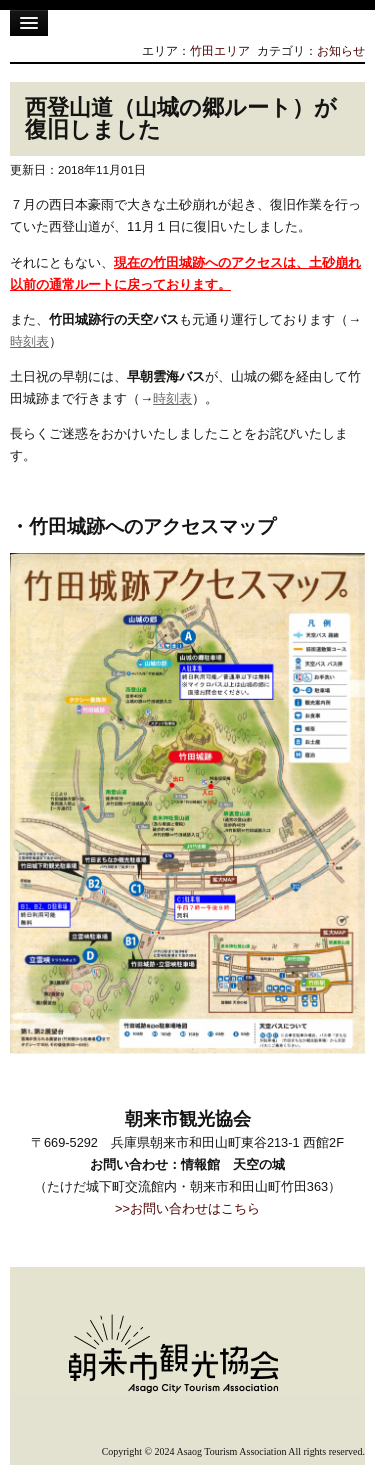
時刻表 (29, 341)
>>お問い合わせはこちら (187, 1208)
